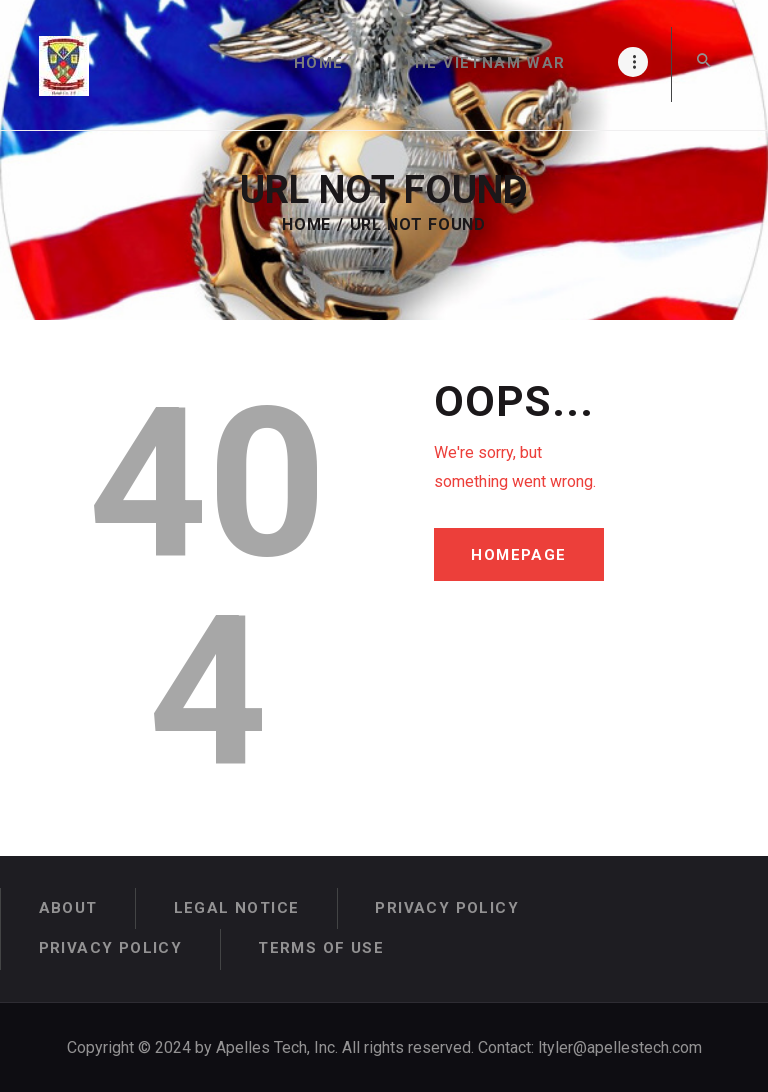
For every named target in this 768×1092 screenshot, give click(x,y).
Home (307, 224)
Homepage (520, 555)
